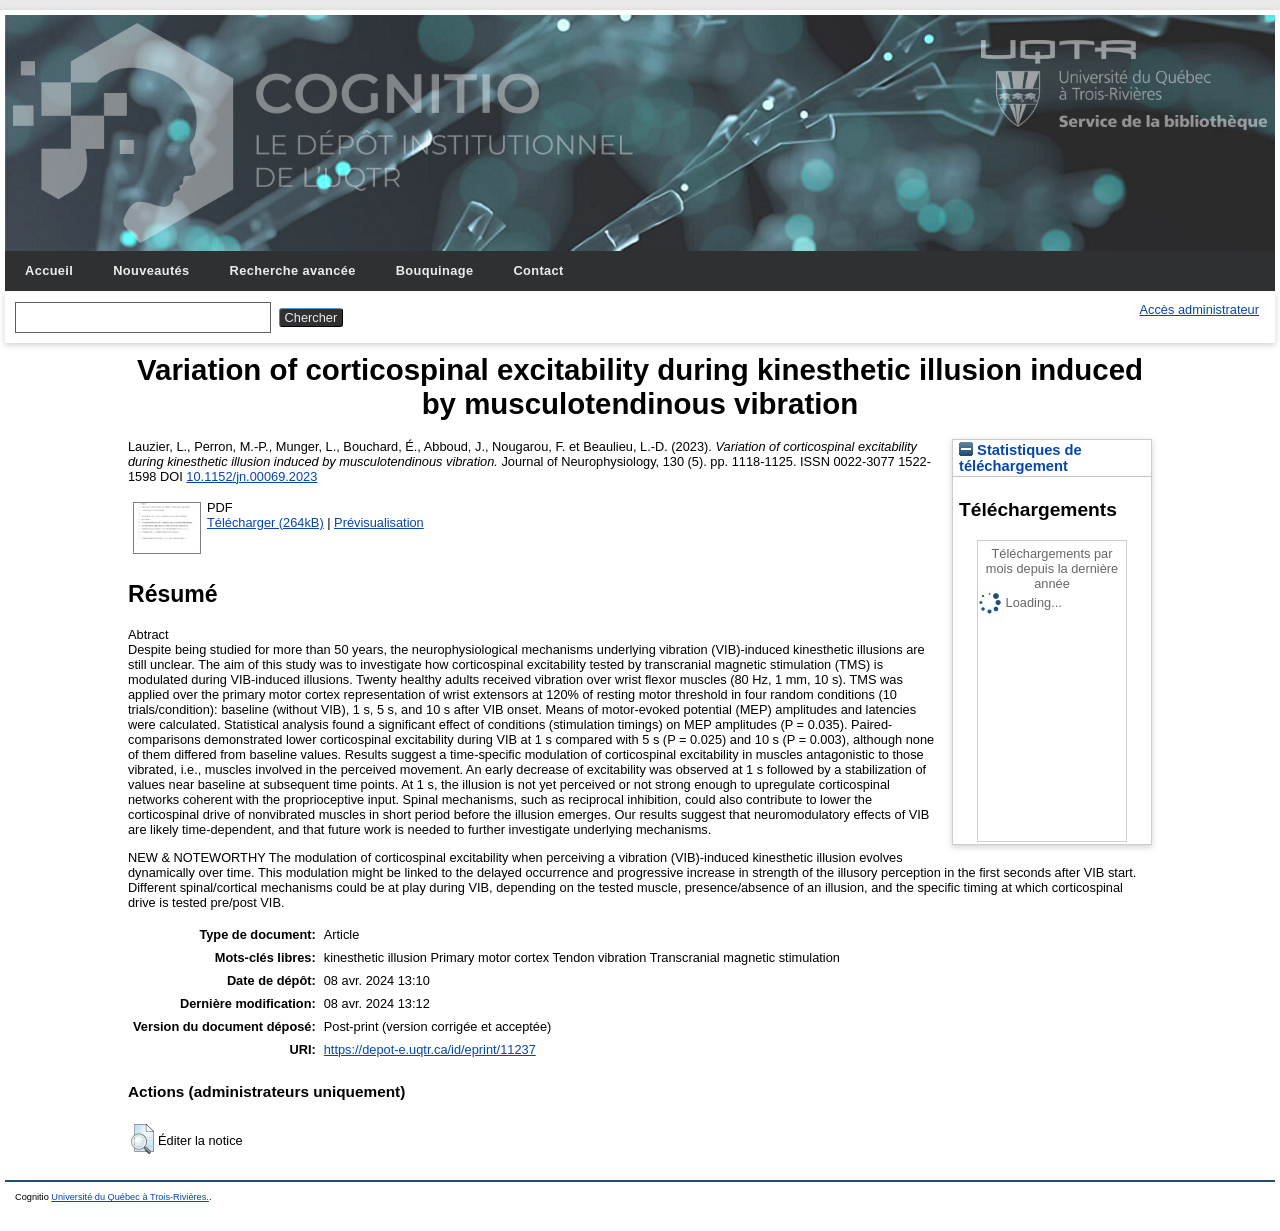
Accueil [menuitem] (49, 270)
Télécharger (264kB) (265, 522)
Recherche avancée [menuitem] (293, 270)
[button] (142, 1139)
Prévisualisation (379, 522)
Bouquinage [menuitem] (435, 270)
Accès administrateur (1199, 309)
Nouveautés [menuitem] (151, 270)
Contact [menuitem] (538, 270)
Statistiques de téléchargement (1020, 458)
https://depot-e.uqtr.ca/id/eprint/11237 (430, 1049)
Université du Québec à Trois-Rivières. (130, 1197)
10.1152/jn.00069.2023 (251, 476)
